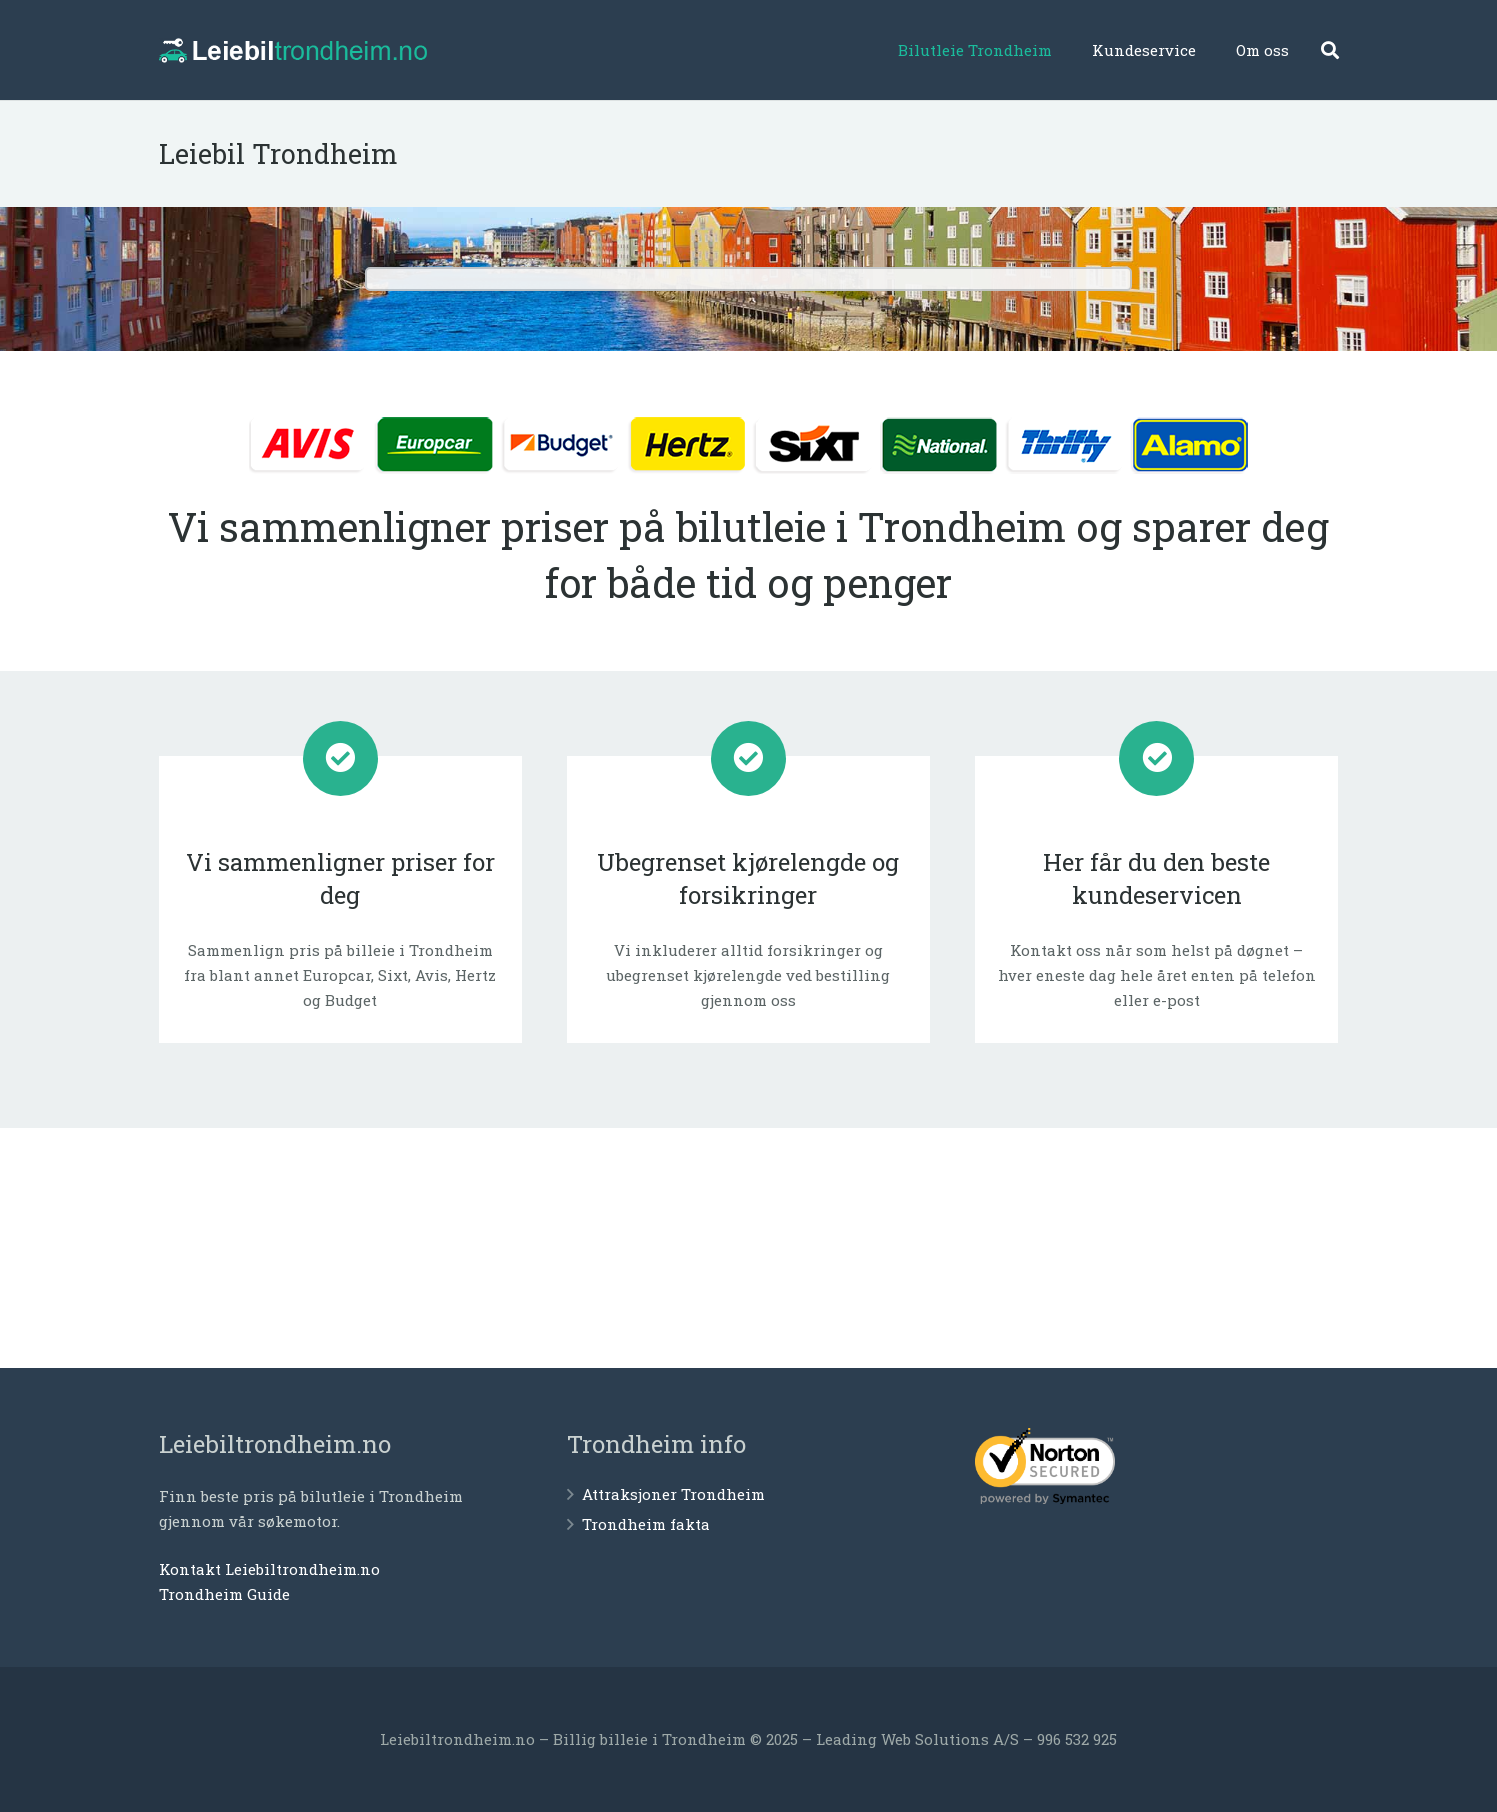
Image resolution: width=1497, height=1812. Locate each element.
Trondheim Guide (224, 1594)
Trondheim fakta (646, 1524)
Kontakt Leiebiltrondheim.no (269, 1569)
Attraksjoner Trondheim (673, 1494)
